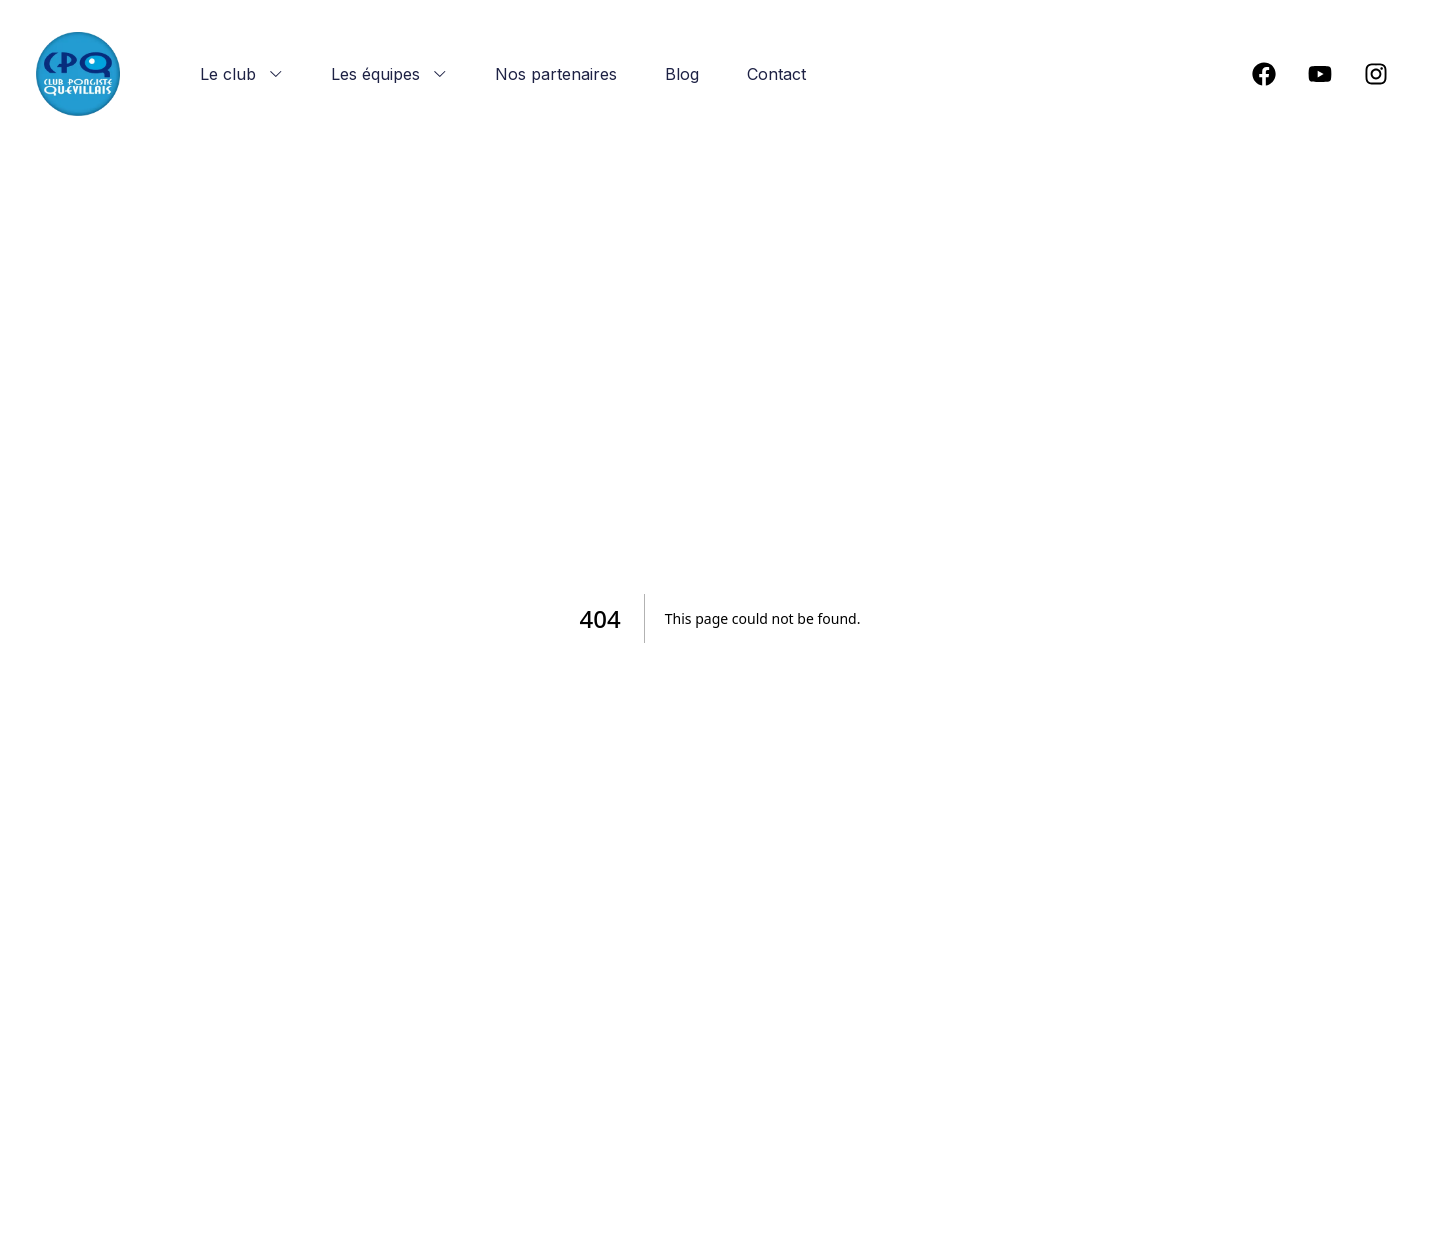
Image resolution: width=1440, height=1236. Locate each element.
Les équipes (389, 74)
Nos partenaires (556, 74)
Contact (776, 74)
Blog (682, 74)
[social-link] (1264, 74)
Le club (241, 74)
